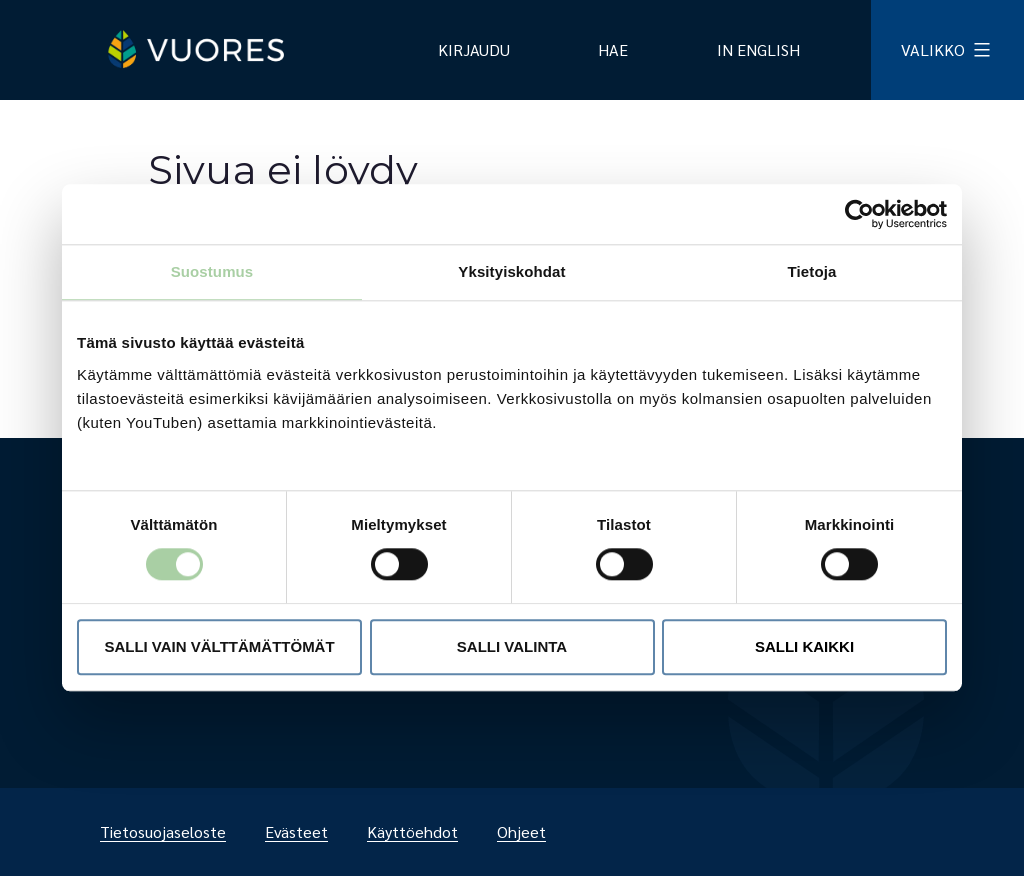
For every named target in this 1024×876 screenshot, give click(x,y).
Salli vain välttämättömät (219, 646)
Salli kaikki (804, 646)
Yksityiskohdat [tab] (511, 271)
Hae (613, 49)
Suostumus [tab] (212, 271)
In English (758, 49)
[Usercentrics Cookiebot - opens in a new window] (859, 214)
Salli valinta (512, 646)
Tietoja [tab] (812, 271)
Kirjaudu (474, 49)
